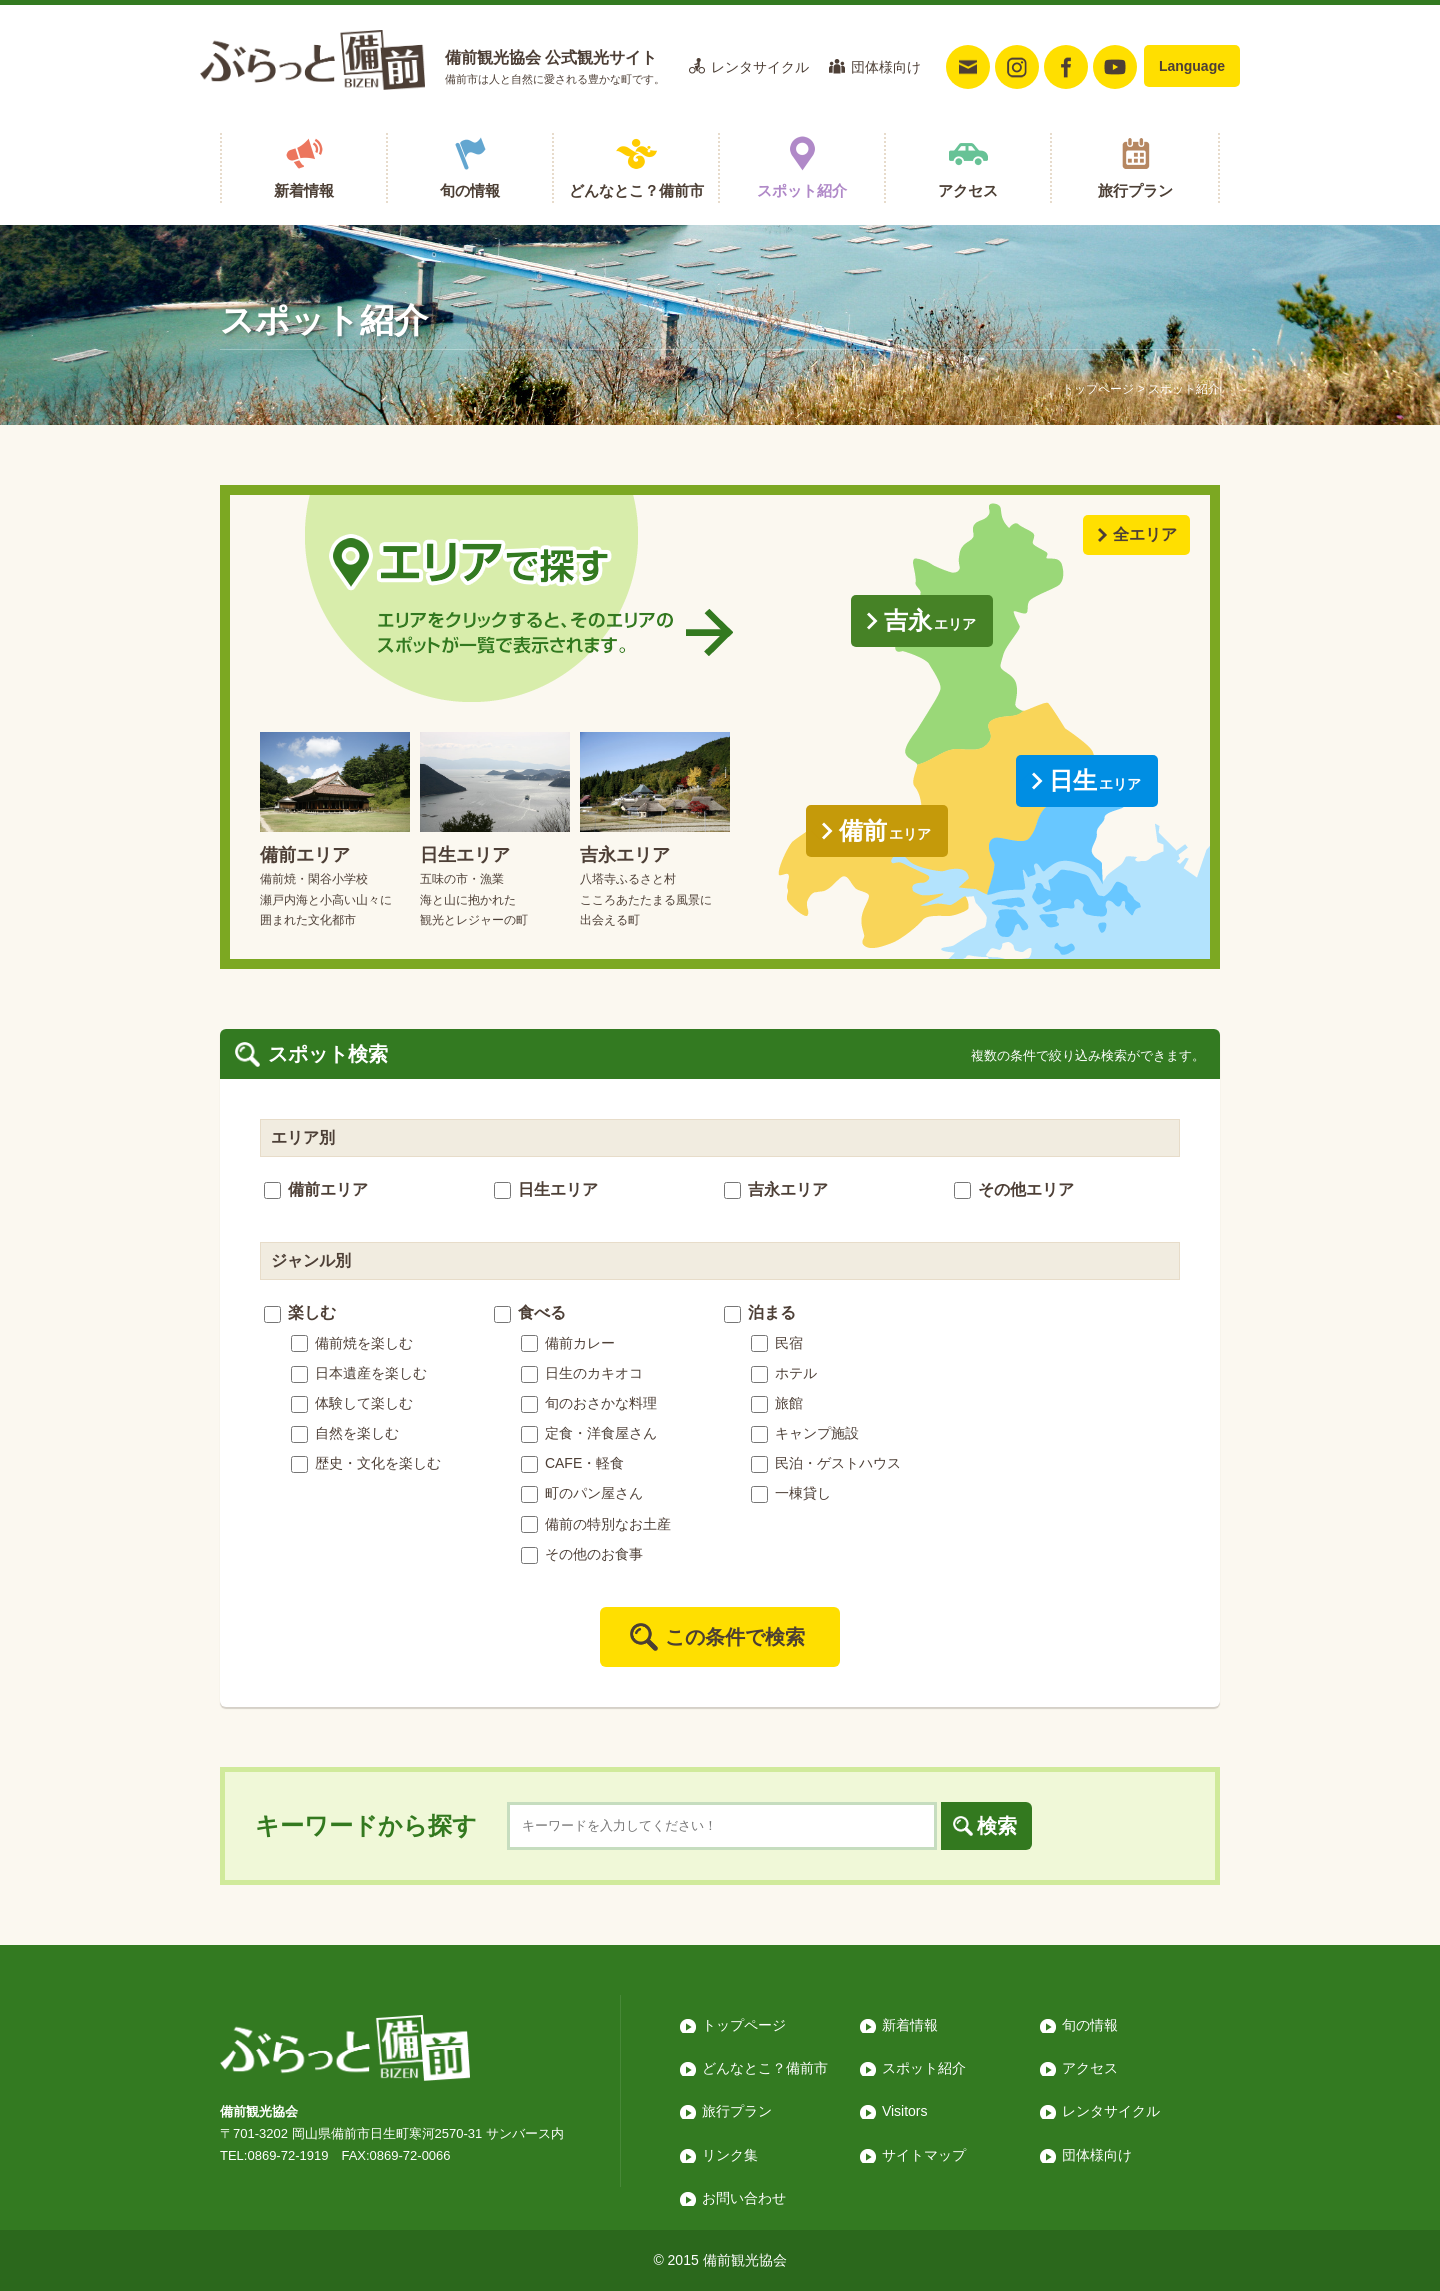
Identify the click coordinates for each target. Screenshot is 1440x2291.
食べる (530, 1312)
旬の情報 (470, 190)
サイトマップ (924, 2155)
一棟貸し (791, 1493)
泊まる (760, 1312)
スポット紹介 (802, 190)
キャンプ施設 (805, 1433)
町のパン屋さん (582, 1493)
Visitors (905, 2111)
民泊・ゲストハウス (826, 1463)
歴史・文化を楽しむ (366, 1463)
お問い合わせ (744, 2198)
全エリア (1145, 534)
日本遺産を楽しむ (359, 1373)
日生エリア (546, 1189)
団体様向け (886, 67)
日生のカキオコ (582, 1373)
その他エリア (1014, 1189)
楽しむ (300, 1312)
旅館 (777, 1403)
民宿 (777, 1343)
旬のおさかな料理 (589, 1403)
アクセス (968, 190)
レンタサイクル (760, 67)
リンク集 (730, 2155)
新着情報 (304, 190)
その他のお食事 (582, 1554)
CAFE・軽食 (572, 1463)
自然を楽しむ (345, 1433)
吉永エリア (776, 1189)
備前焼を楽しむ (352, 1343)
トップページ (1098, 389)
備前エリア (316, 1189)
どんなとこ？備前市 (636, 190)
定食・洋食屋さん (589, 1433)
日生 (1095, 780)
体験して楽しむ (352, 1403)
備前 (885, 830)
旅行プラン (1135, 190)
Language (1192, 66)
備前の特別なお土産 (596, 1524)
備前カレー (568, 1343)
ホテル (784, 1373)
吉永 (930, 620)
